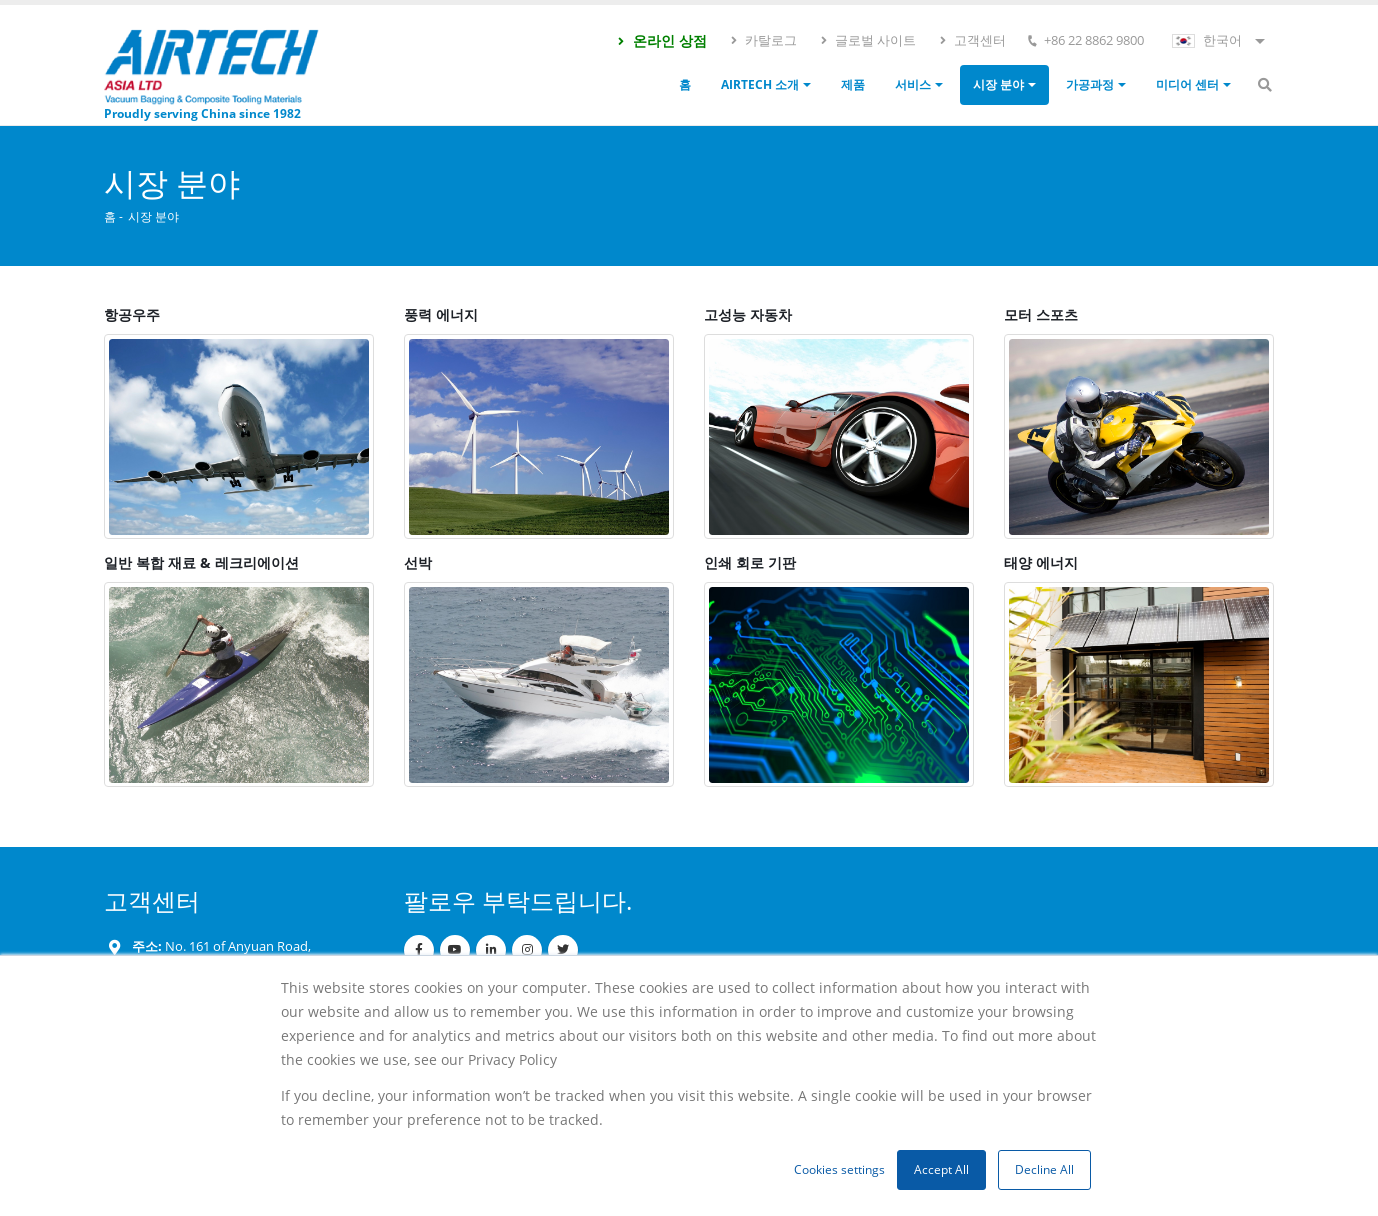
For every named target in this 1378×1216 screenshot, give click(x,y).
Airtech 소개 (760, 84)
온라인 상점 (661, 40)
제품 (853, 84)
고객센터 (972, 40)
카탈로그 (763, 40)
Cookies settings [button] (839, 1169)
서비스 (913, 84)
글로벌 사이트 (867, 40)
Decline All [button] (1044, 1169)
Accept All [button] (941, 1169)
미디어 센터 (1187, 84)
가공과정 (1090, 84)
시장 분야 (998, 84)
